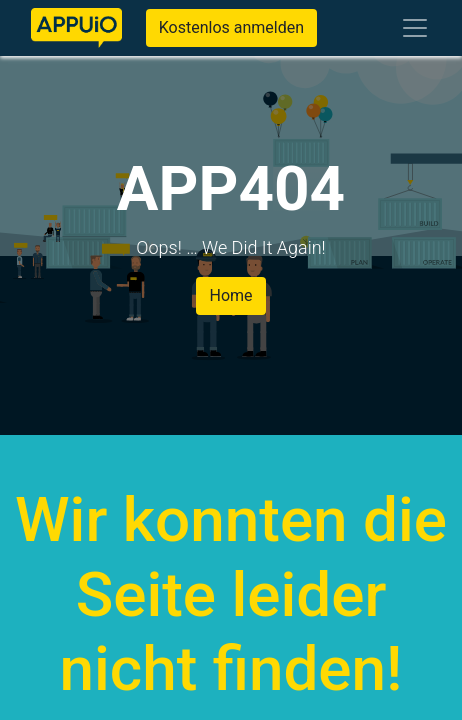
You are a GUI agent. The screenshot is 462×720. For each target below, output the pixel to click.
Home (230, 295)
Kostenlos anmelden (231, 27)
